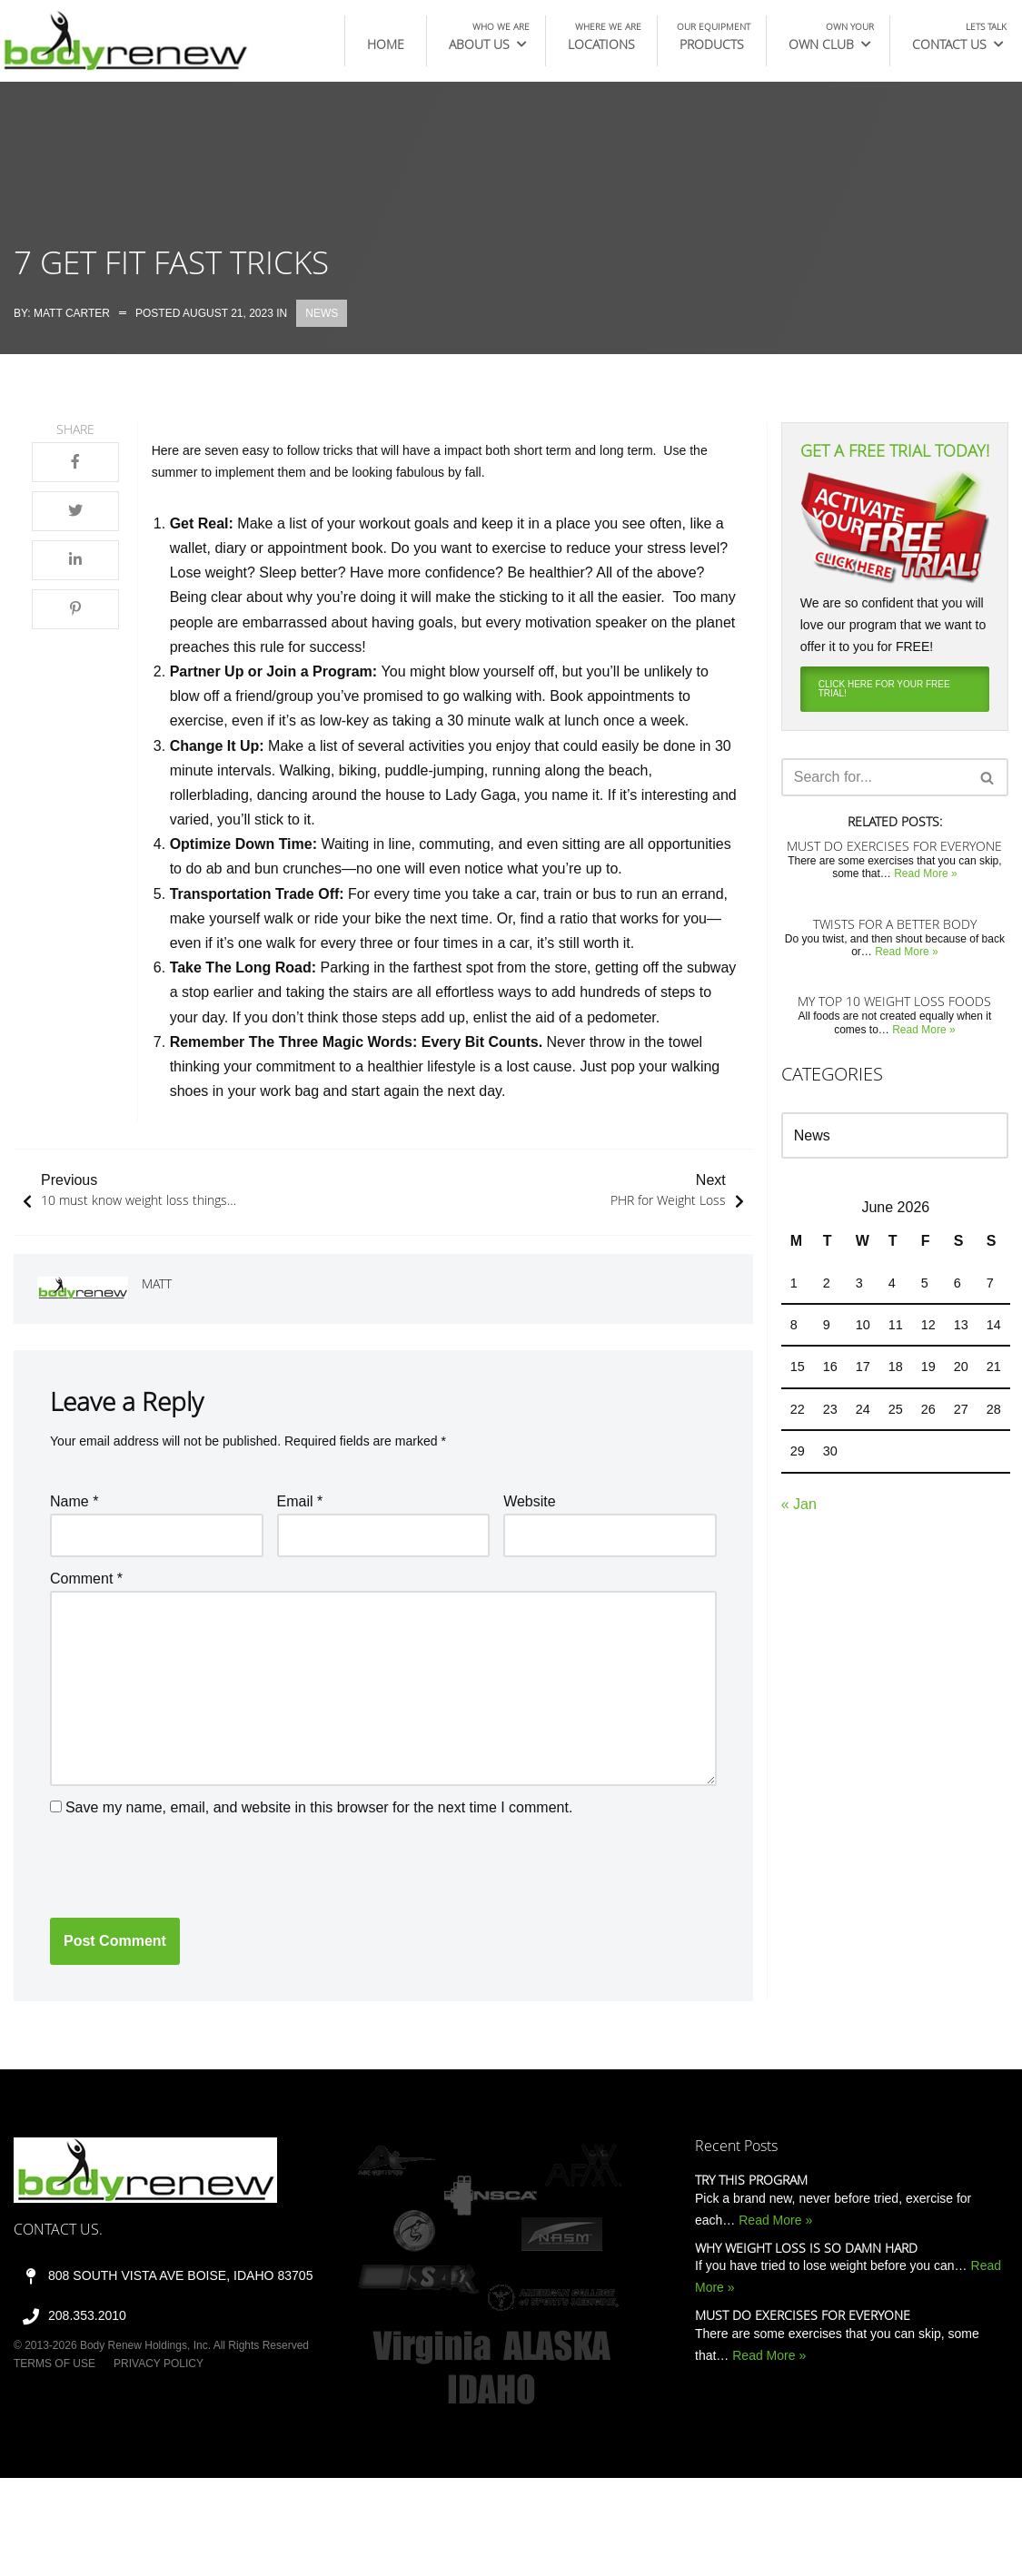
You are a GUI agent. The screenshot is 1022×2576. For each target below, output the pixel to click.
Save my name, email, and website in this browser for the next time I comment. (318, 1807)
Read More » (925, 873)
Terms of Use (54, 2363)
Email (300, 1501)
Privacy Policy (158, 2363)
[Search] (874, 777)
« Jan (799, 1504)
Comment (86, 1578)
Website (529, 1501)
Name (74, 1501)
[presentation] (188, 1864)
